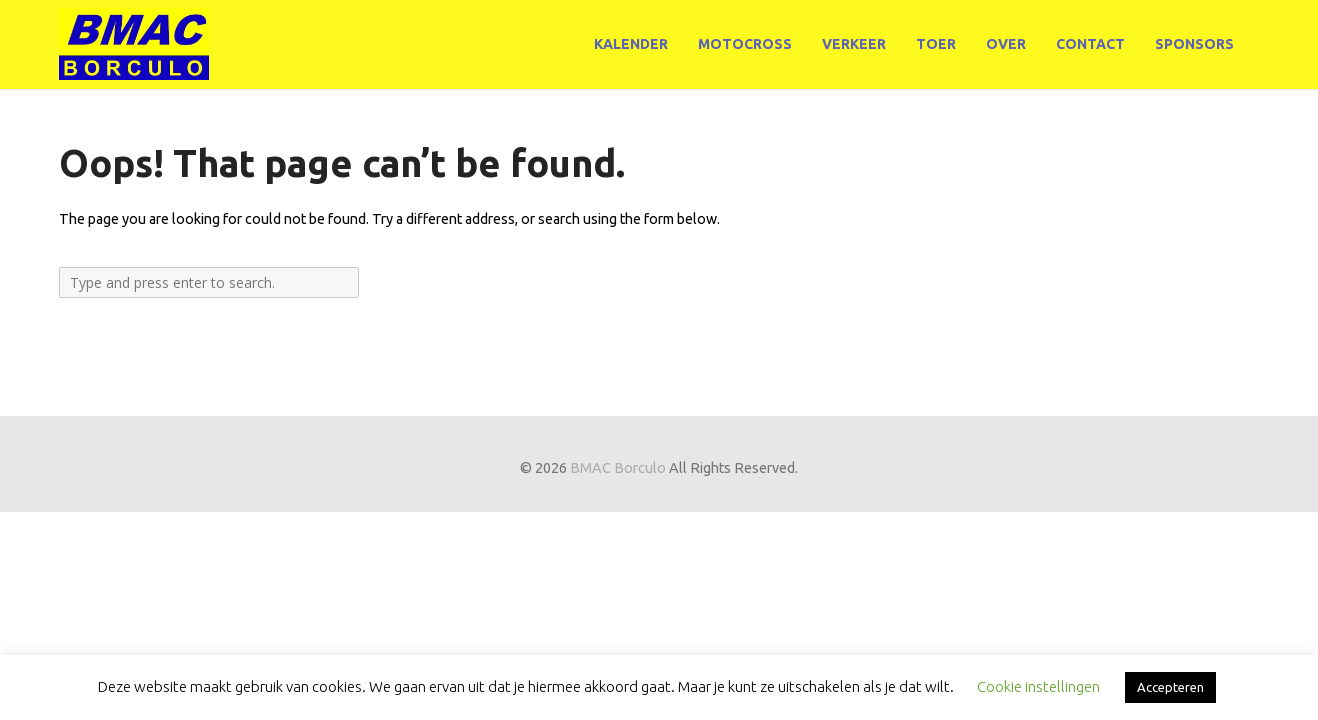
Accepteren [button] (1170, 687)
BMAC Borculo (618, 468)
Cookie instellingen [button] (1038, 686)
